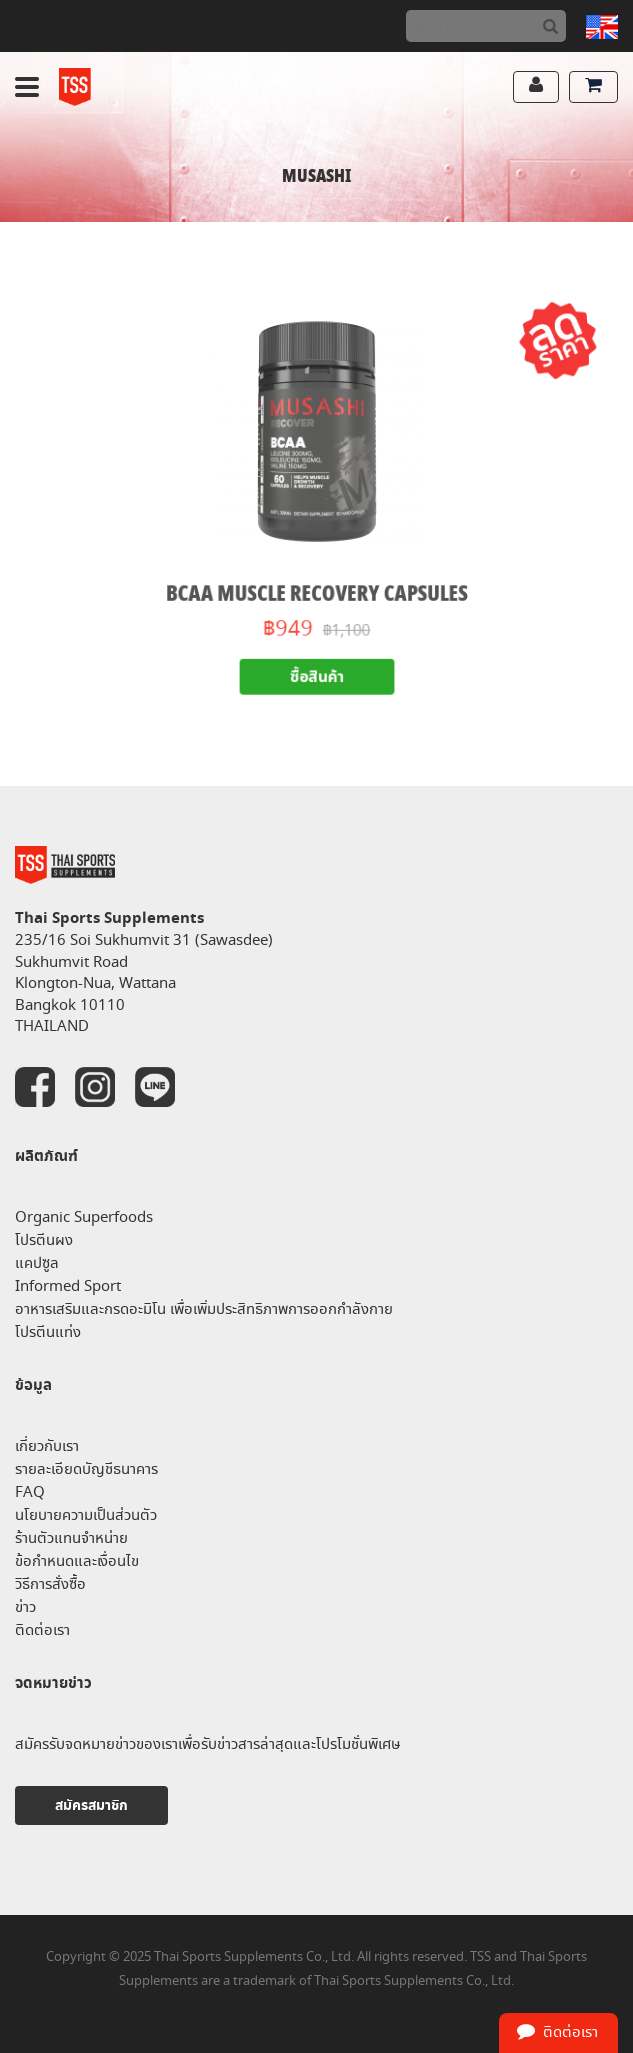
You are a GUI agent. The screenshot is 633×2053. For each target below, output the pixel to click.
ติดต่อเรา (42, 1630)
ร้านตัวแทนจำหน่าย (71, 1538)
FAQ (30, 1492)
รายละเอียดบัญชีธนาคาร (86, 1469)
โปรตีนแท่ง (48, 1332)
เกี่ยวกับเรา (47, 1446)
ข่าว (25, 1607)
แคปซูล (37, 1263)
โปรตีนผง (44, 1240)
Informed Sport (68, 1286)
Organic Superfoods (84, 1217)
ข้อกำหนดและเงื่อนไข (77, 1561)
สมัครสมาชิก (91, 1805)
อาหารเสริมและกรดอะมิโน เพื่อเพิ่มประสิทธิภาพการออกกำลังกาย (204, 1309)
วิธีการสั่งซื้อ (50, 1584)
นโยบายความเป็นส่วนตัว (86, 1515)
